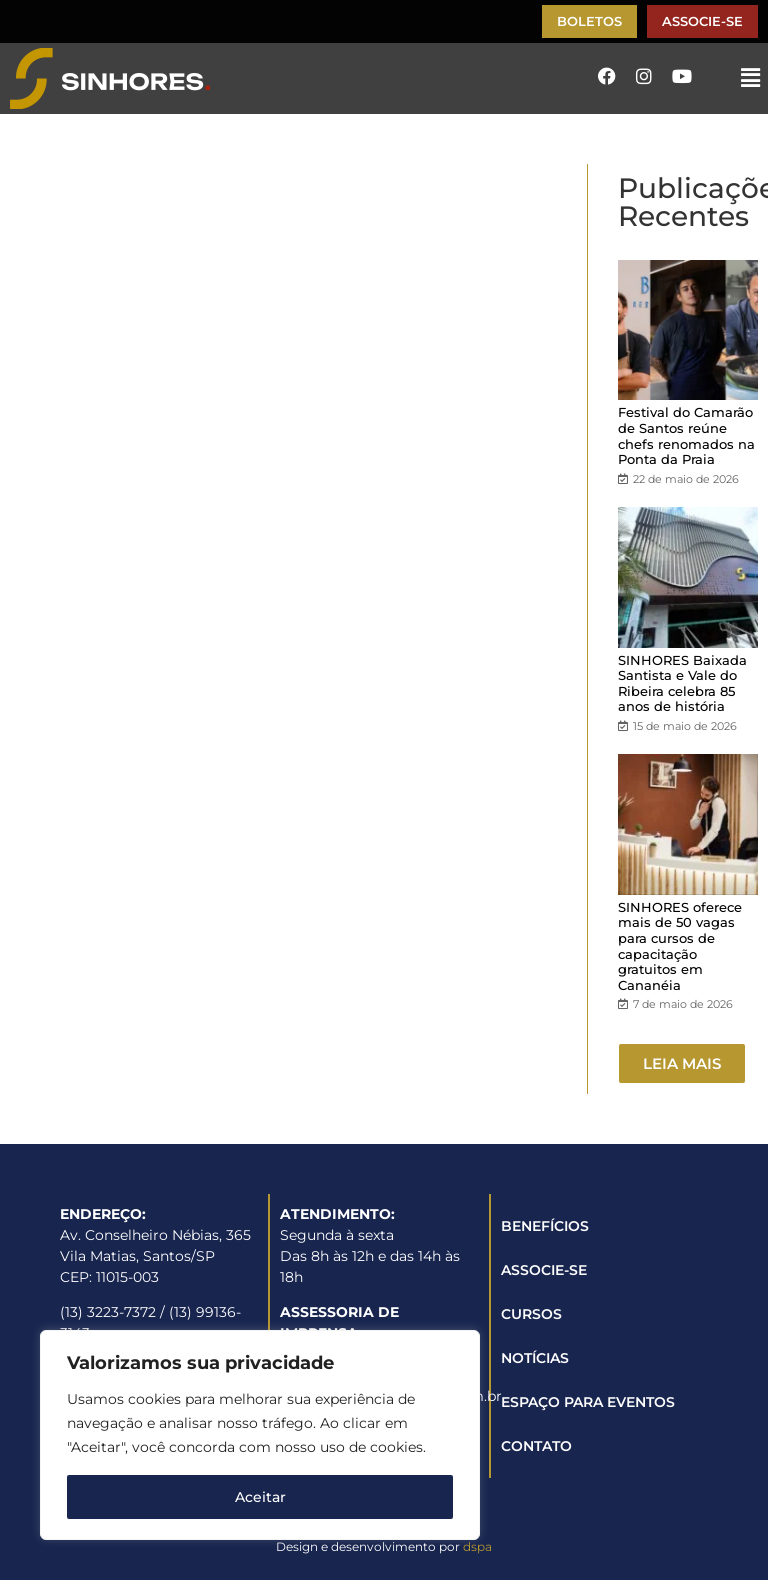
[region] (260, 1435)
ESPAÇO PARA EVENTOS (588, 1402)
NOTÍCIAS (535, 1358)
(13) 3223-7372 (108, 1312)
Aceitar (260, 1497)
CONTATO (536, 1446)
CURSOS (531, 1314)
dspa (477, 1546)
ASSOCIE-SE (544, 1270)
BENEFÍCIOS (545, 1226)
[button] (751, 78)
